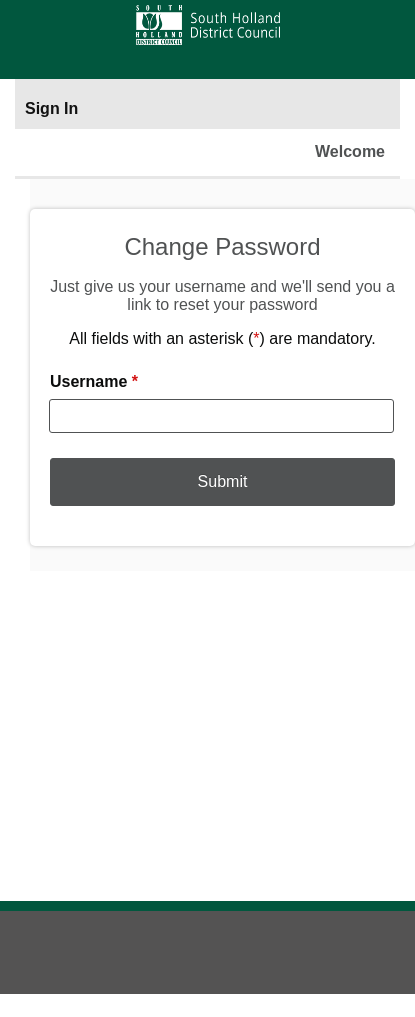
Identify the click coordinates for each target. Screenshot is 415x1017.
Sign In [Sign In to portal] (51, 108)
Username (94, 381)
